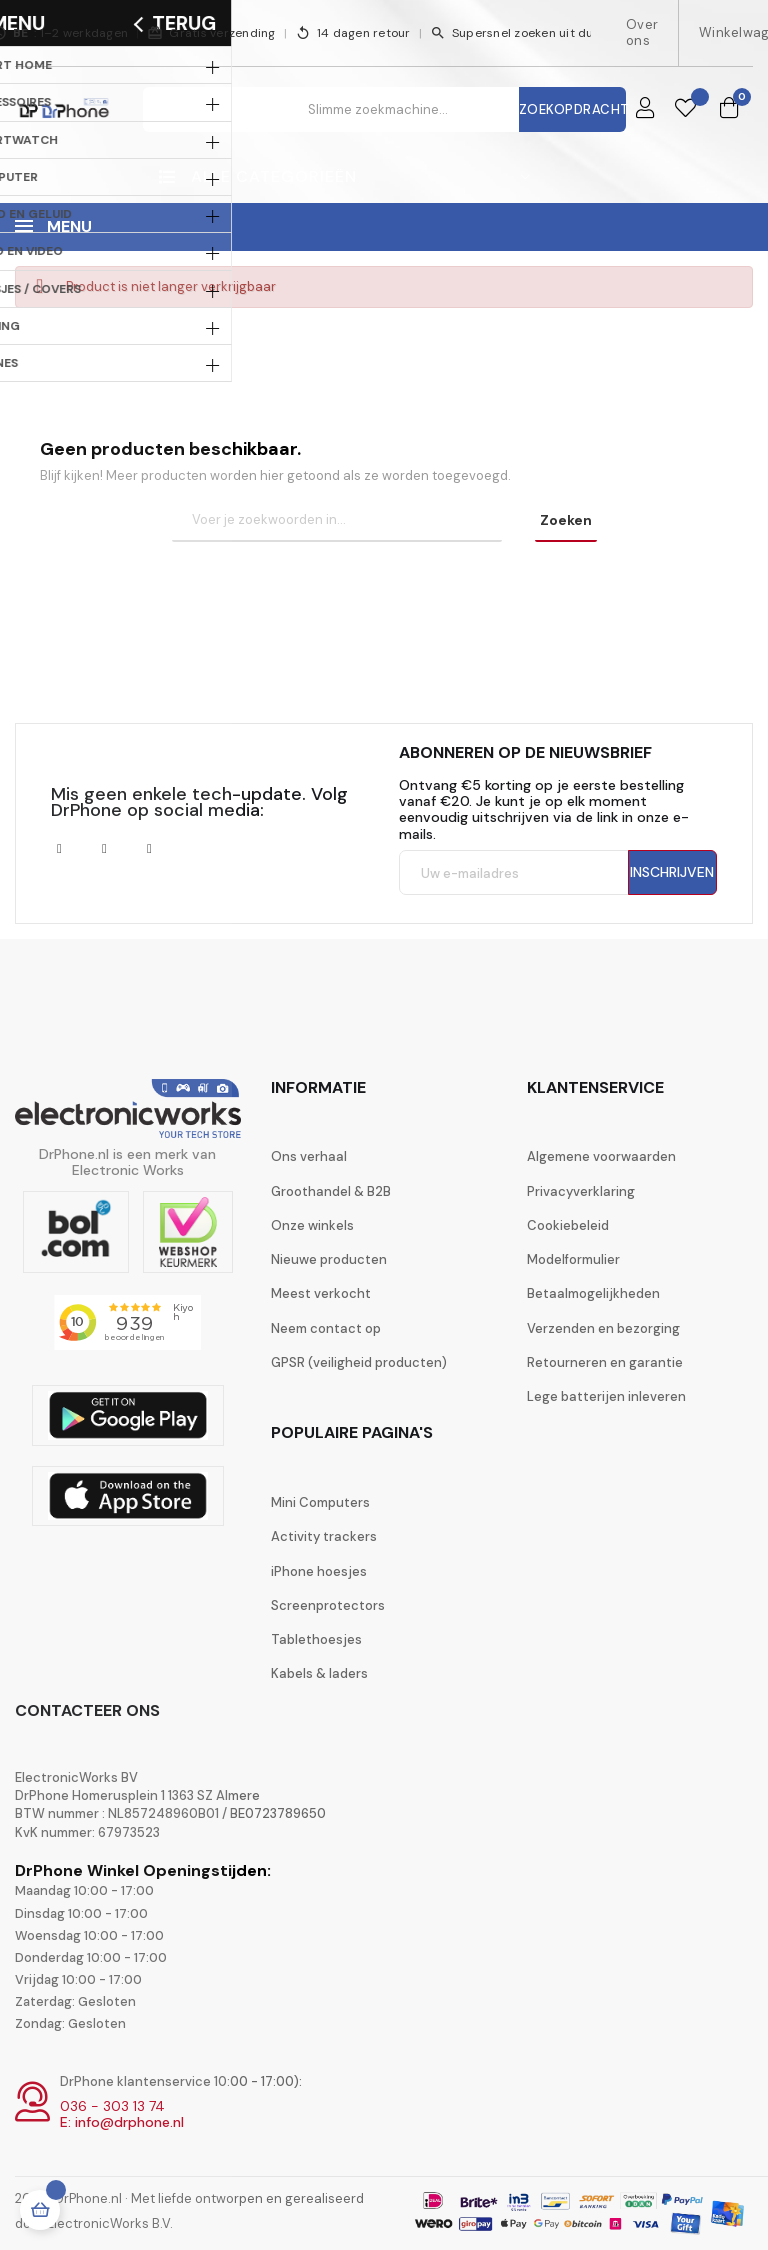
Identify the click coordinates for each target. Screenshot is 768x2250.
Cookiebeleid (568, 1225)
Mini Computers (320, 1502)
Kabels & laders (319, 1673)
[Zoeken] (337, 521)
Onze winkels (312, 1225)
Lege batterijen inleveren (606, 1396)
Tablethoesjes (316, 1639)
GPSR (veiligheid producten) (359, 1362)
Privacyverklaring (581, 1191)
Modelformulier (573, 1259)
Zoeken (566, 520)
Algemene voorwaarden (601, 1156)
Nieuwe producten (329, 1259)
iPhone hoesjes (319, 1571)
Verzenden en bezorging (603, 1328)
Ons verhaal (309, 1156)
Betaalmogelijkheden (593, 1293)
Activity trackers (324, 1536)
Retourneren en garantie (605, 1362)
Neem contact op (326, 1328)
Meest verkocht (321, 1293)
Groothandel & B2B (331, 1191)
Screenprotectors (328, 1605)
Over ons (642, 32)
